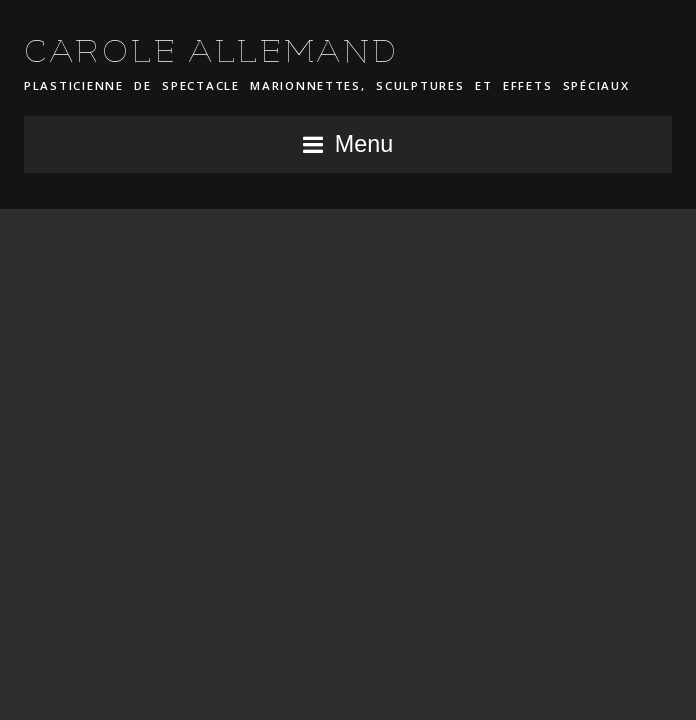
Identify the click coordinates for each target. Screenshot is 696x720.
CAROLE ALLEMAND (212, 51)
